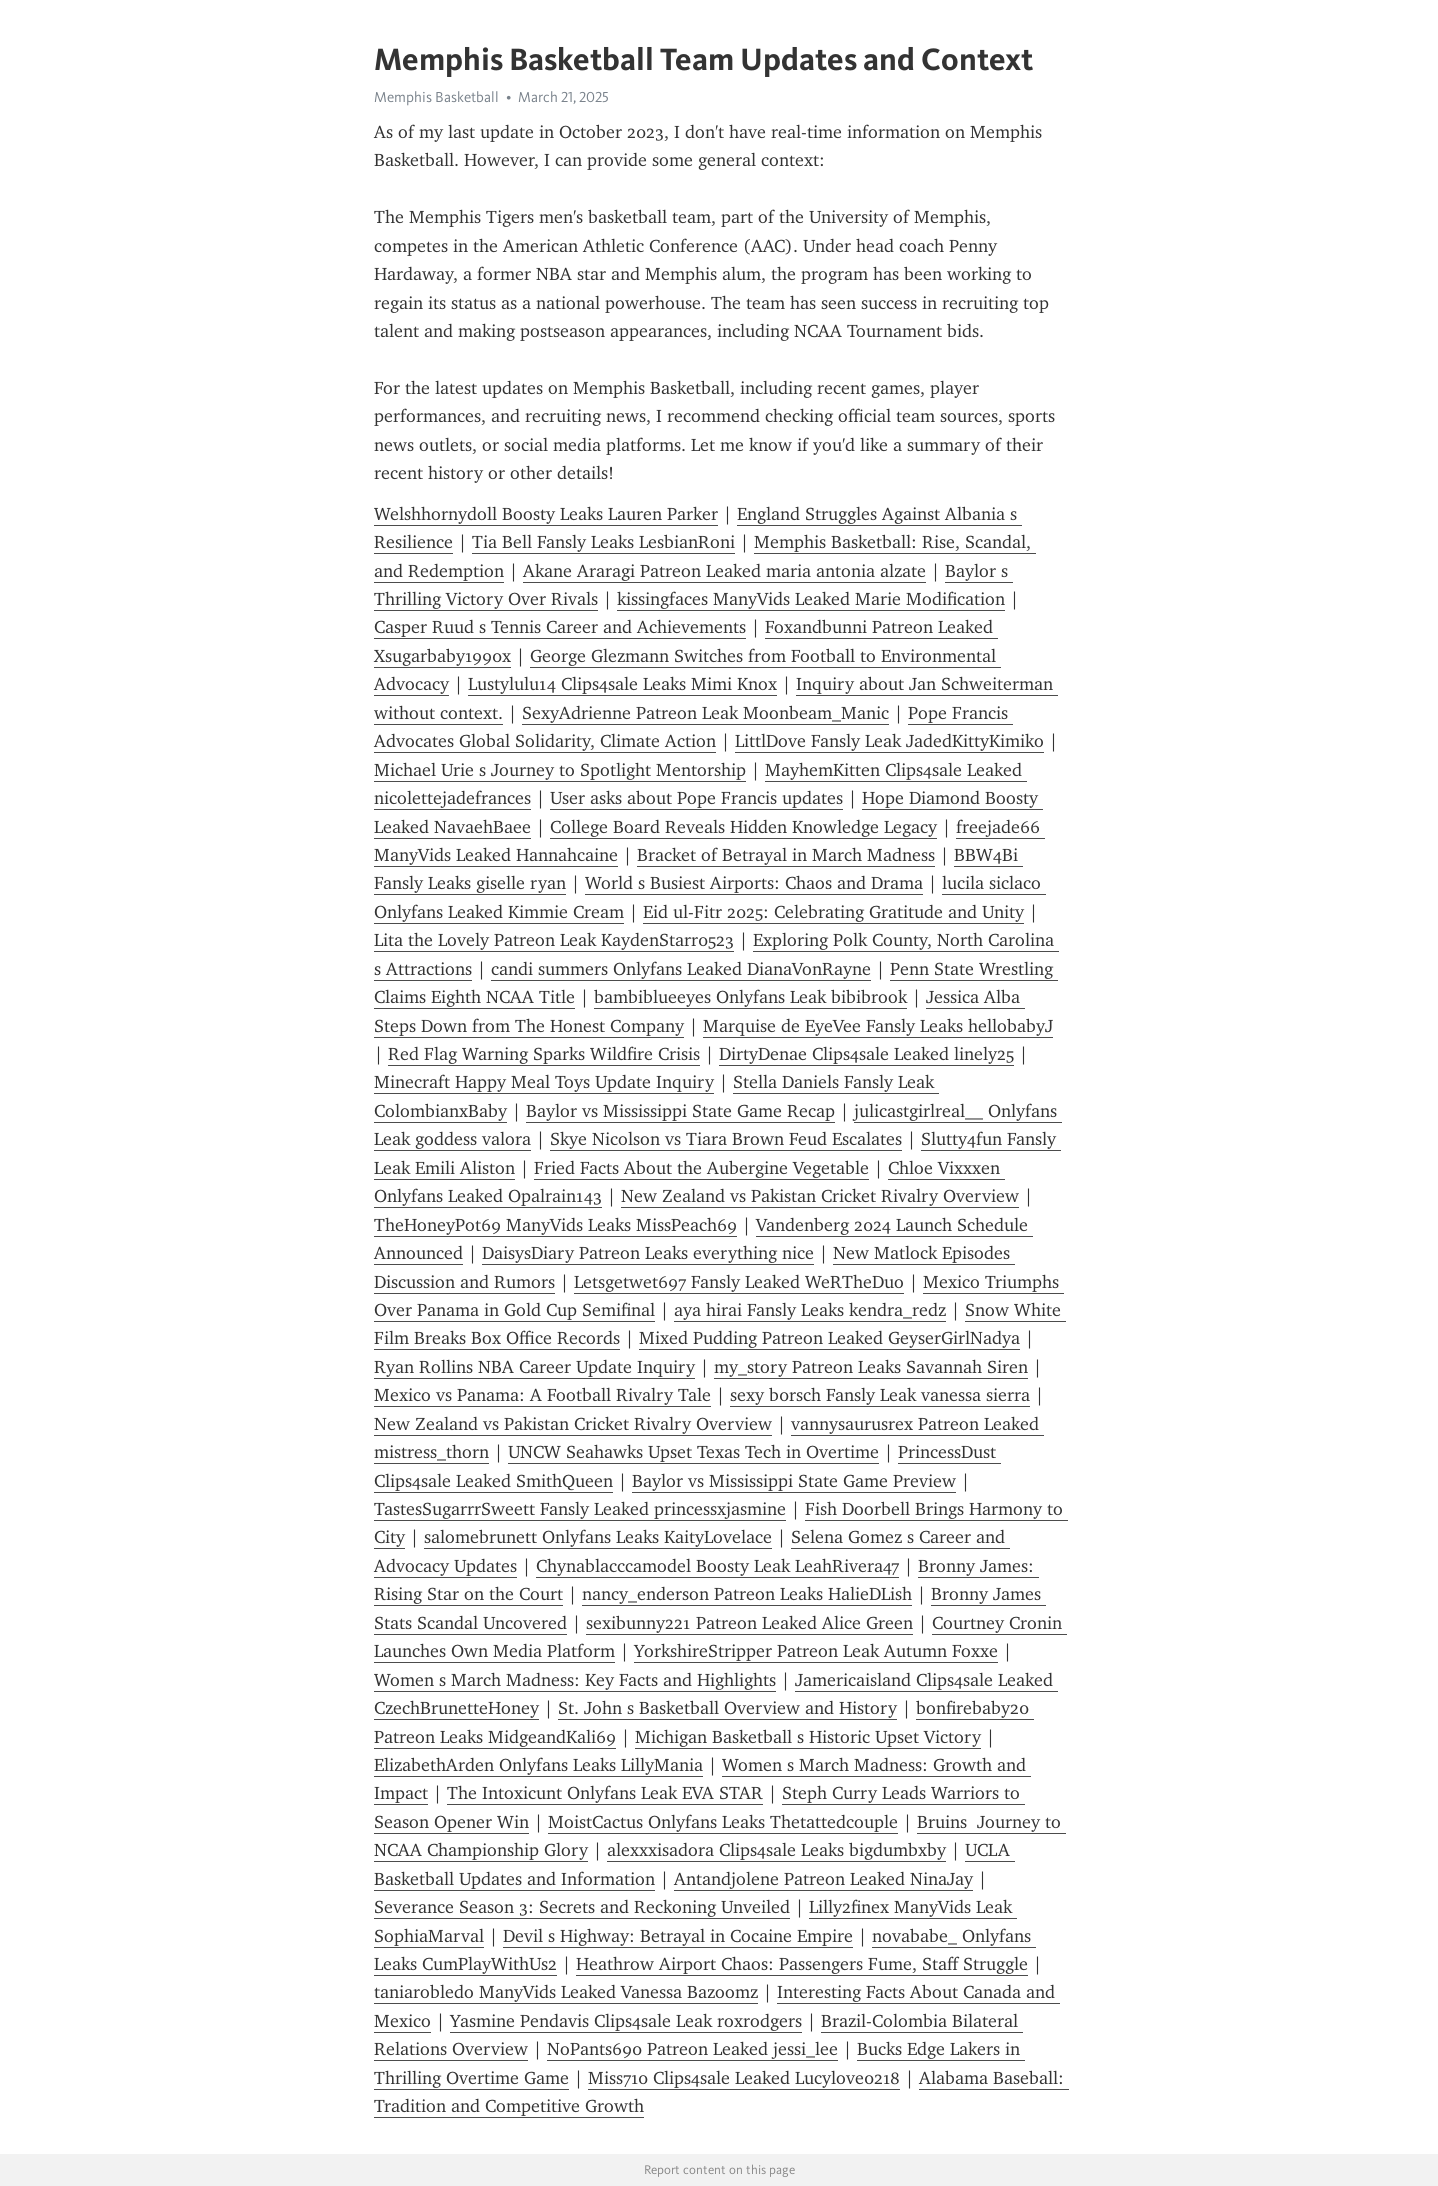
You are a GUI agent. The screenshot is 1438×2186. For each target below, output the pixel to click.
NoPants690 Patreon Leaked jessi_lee (692, 2049)
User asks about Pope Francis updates (696, 798)
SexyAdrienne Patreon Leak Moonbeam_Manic (705, 713)
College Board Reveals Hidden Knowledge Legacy (743, 827)
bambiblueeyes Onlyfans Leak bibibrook (750, 997)
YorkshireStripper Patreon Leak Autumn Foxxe (816, 1651)
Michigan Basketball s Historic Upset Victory (808, 1737)
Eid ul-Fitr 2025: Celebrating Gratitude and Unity (833, 912)
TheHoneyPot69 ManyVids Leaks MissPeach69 (555, 1225)
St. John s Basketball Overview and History (727, 1708)
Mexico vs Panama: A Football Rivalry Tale (542, 1395)
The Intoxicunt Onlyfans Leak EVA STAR (605, 1793)
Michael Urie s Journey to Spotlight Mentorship (560, 770)
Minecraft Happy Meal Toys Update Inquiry (544, 1082)
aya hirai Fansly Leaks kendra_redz (810, 1310)
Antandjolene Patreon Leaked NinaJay (823, 1879)
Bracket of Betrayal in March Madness (786, 855)
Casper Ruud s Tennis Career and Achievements (560, 627)
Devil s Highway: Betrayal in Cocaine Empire (678, 1936)
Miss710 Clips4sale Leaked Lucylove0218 (744, 2078)
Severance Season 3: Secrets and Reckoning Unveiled (582, 1907)
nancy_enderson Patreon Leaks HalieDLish (747, 1594)
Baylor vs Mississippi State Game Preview (794, 1481)
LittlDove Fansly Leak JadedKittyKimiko (889, 741)
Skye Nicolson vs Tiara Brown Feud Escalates (726, 1139)
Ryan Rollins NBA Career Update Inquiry (534, 1367)
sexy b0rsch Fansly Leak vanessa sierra (880, 1395)
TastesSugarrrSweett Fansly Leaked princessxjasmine (580, 1509)
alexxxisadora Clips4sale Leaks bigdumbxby (776, 1850)
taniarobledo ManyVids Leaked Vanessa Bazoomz (566, 1992)
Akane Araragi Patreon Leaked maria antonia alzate (724, 571)
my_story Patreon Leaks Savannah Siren (871, 1367)
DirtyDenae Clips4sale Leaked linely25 (866, 1054)
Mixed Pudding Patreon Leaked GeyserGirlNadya (829, 1338)
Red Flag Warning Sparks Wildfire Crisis (544, 1054)
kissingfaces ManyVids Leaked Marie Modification (811, 599)
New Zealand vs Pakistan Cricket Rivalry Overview (820, 1196)
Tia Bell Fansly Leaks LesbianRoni (603, 542)
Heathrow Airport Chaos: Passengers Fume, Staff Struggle (802, 1964)
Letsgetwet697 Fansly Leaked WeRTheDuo (739, 1282)
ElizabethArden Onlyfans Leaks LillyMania (538, 1765)
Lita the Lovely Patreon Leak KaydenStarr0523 (554, 940)
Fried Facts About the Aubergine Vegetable (701, 1168)
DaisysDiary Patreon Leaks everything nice (648, 1253)
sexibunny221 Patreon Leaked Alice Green (749, 1623)
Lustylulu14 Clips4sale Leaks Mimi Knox (622, 684)
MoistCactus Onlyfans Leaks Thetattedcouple (723, 1822)
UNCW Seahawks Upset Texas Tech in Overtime (693, 1452)
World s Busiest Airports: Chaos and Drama (754, 883)
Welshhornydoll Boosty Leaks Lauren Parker (546, 514)
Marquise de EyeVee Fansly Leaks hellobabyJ (878, 1026)
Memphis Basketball (436, 97)
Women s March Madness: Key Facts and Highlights (575, 1680)
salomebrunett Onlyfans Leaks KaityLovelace (598, 1537)
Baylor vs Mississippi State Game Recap (680, 1111)
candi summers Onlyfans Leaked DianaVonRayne (681, 969)
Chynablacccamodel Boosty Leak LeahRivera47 (717, 1566)
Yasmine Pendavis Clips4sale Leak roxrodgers (626, 2021)
